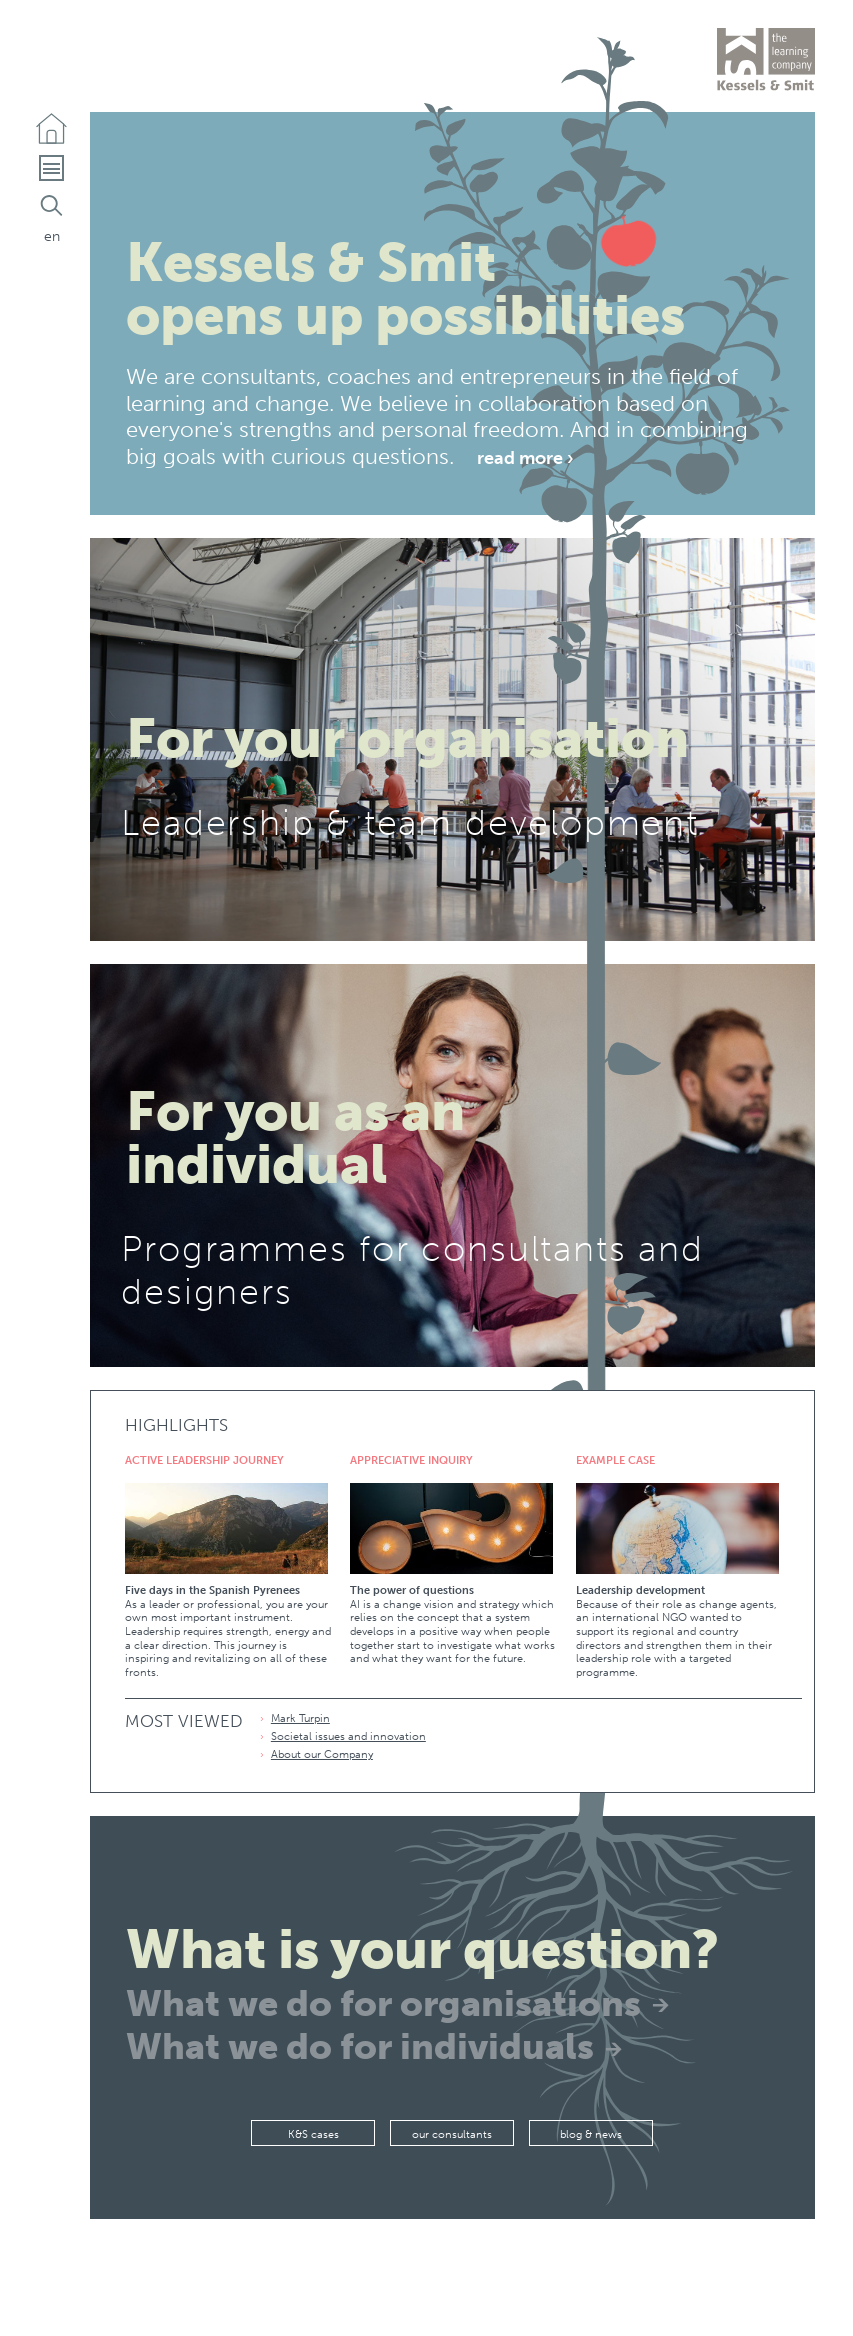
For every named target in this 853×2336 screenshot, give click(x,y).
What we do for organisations (383, 2003)
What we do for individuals (360, 2046)
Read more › (525, 456)
